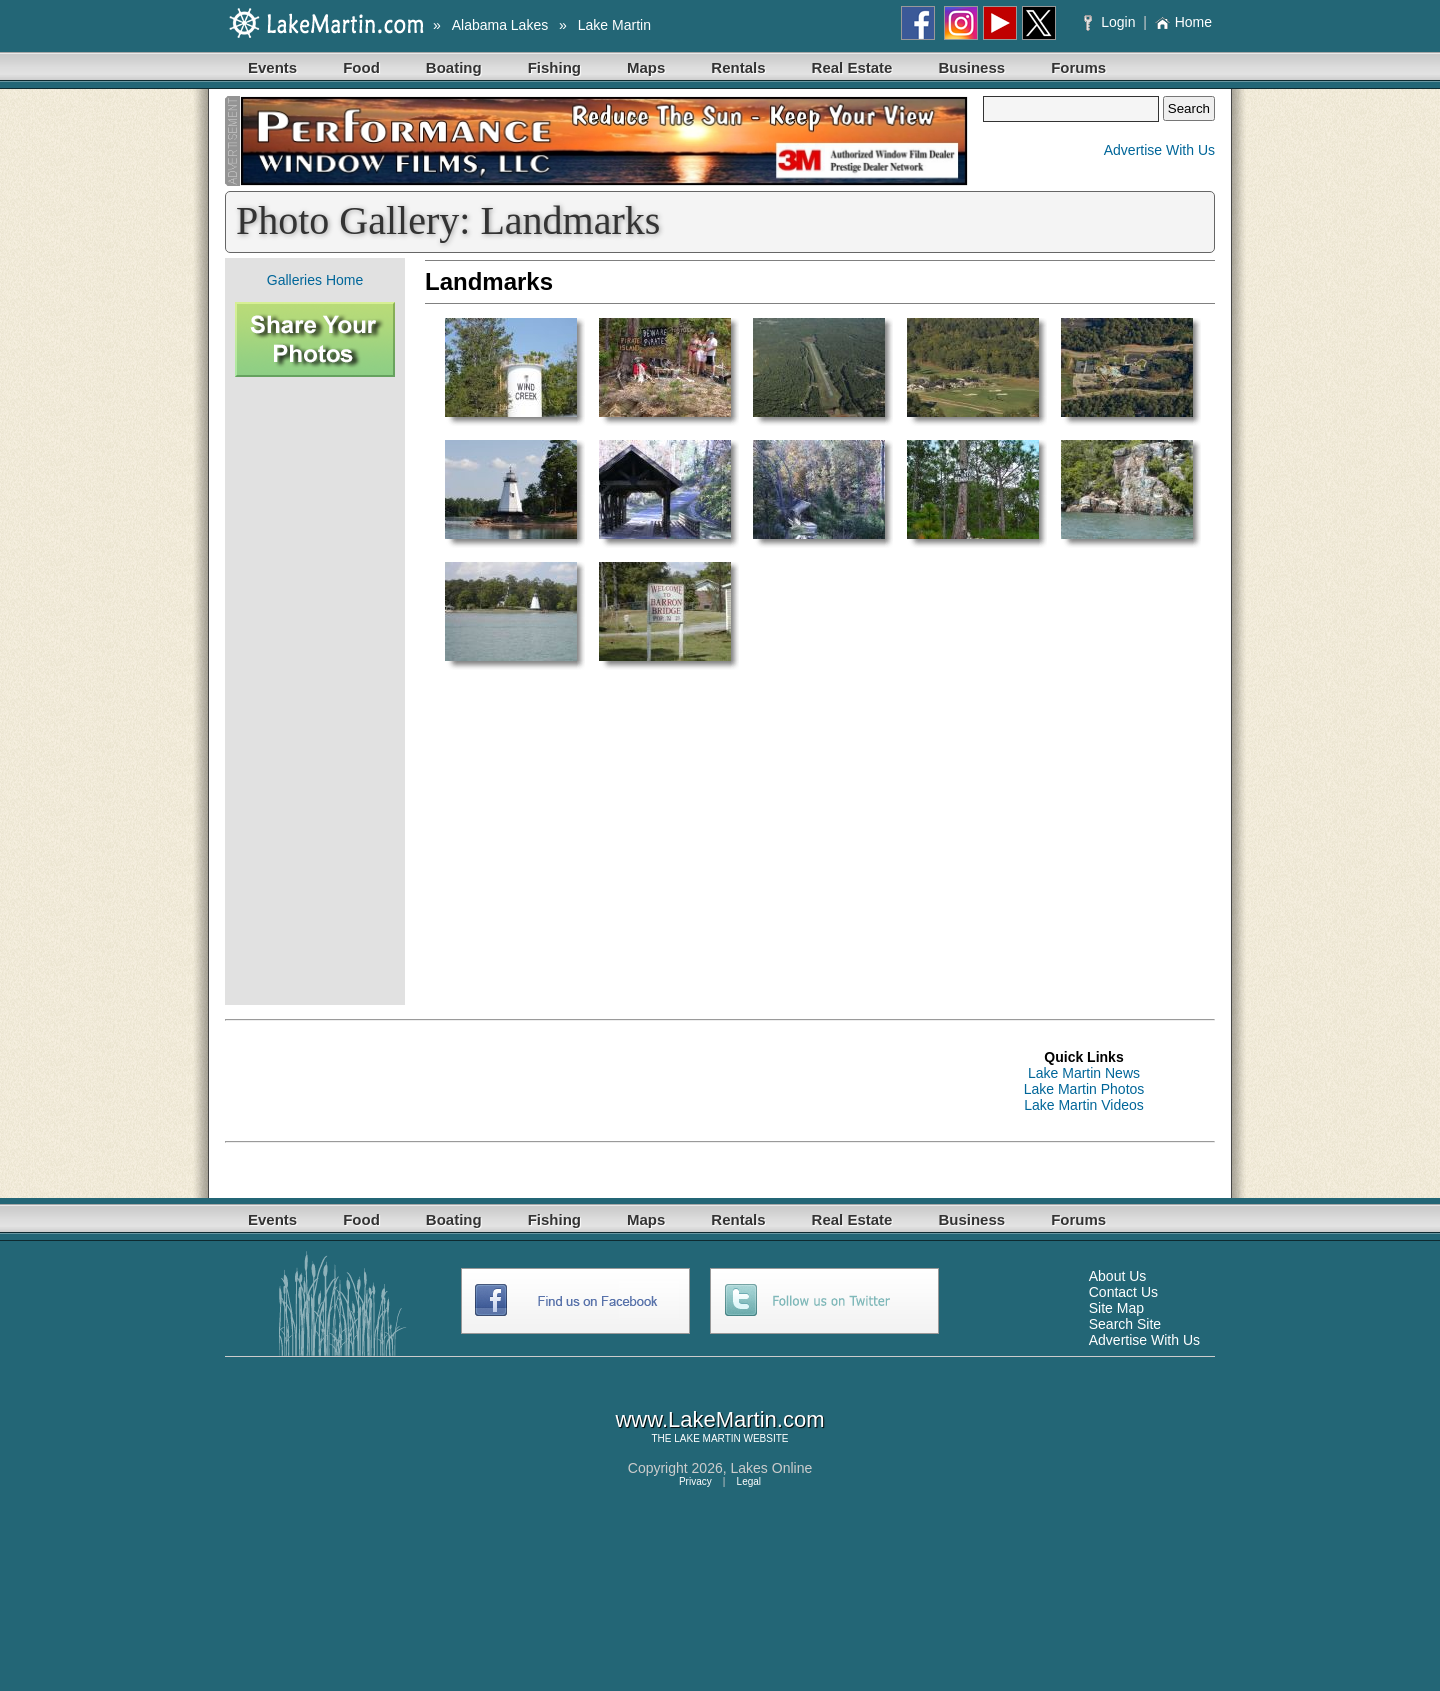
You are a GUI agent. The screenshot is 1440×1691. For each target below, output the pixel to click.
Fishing (554, 67)
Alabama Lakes (500, 25)
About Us (1118, 1276)
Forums (1078, 67)
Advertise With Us (1159, 150)
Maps (646, 67)
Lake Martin (614, 25)
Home (1183, 22)
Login (1111, 22)
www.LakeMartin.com (719, 1419)
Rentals (738, 67)
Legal (749, 1481)
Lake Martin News (1084, 1073)
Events (272, 67)
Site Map (1116, 1308)
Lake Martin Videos (1084, 1105)
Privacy (695, 1481)
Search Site (1125, 1324)
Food (361, 67)
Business (971, 67)
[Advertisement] (315, 691)
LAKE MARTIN (707, 1438)
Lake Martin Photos (1084, 1089)
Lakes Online (772, 1468)
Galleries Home (315, 280)
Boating (454, 67)
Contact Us (1123, 1292)
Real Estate (852, 67)
